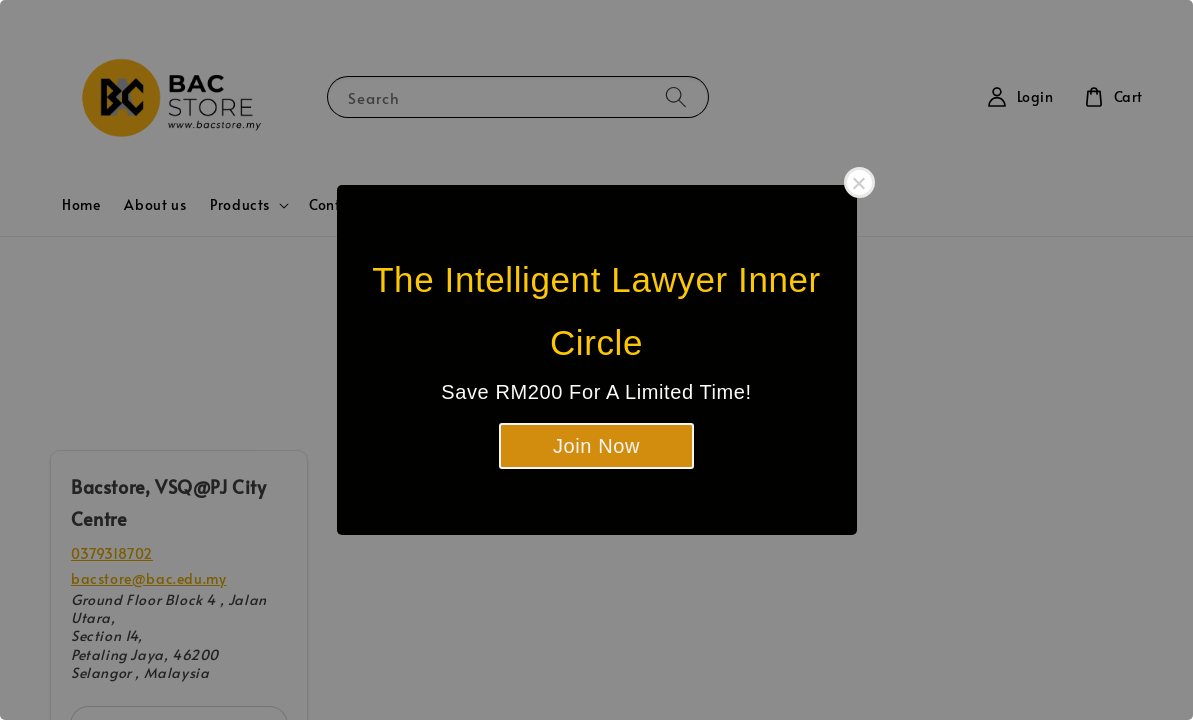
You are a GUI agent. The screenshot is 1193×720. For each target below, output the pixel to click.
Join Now (596, 446)
